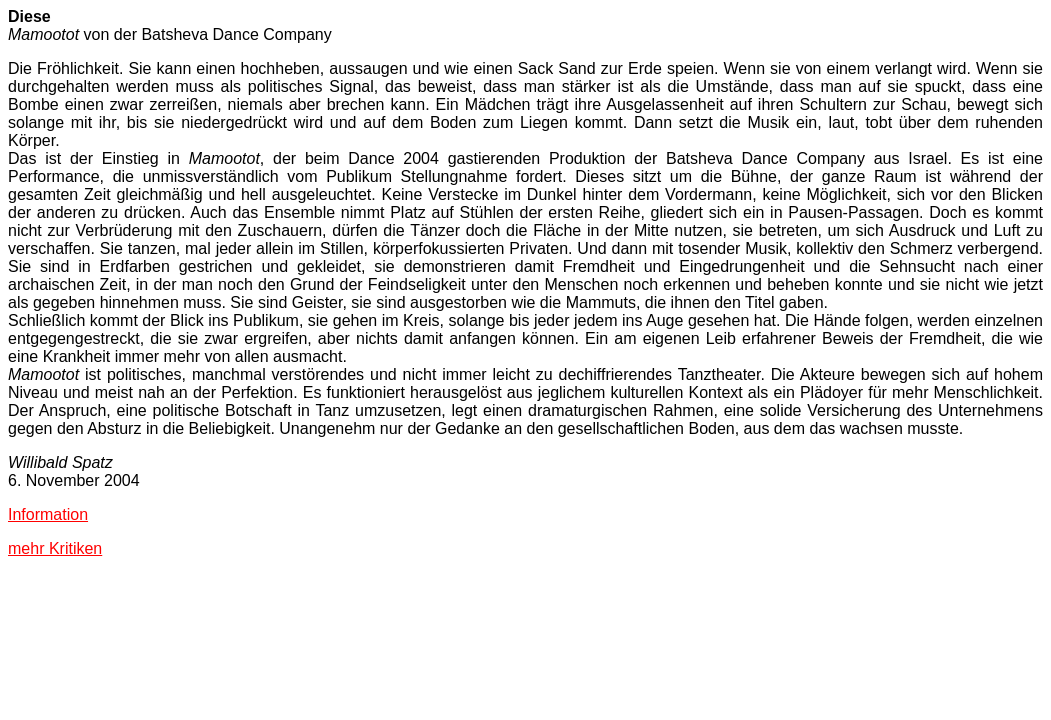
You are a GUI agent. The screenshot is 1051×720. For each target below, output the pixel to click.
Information (48, 514)
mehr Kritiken (55, 548)
